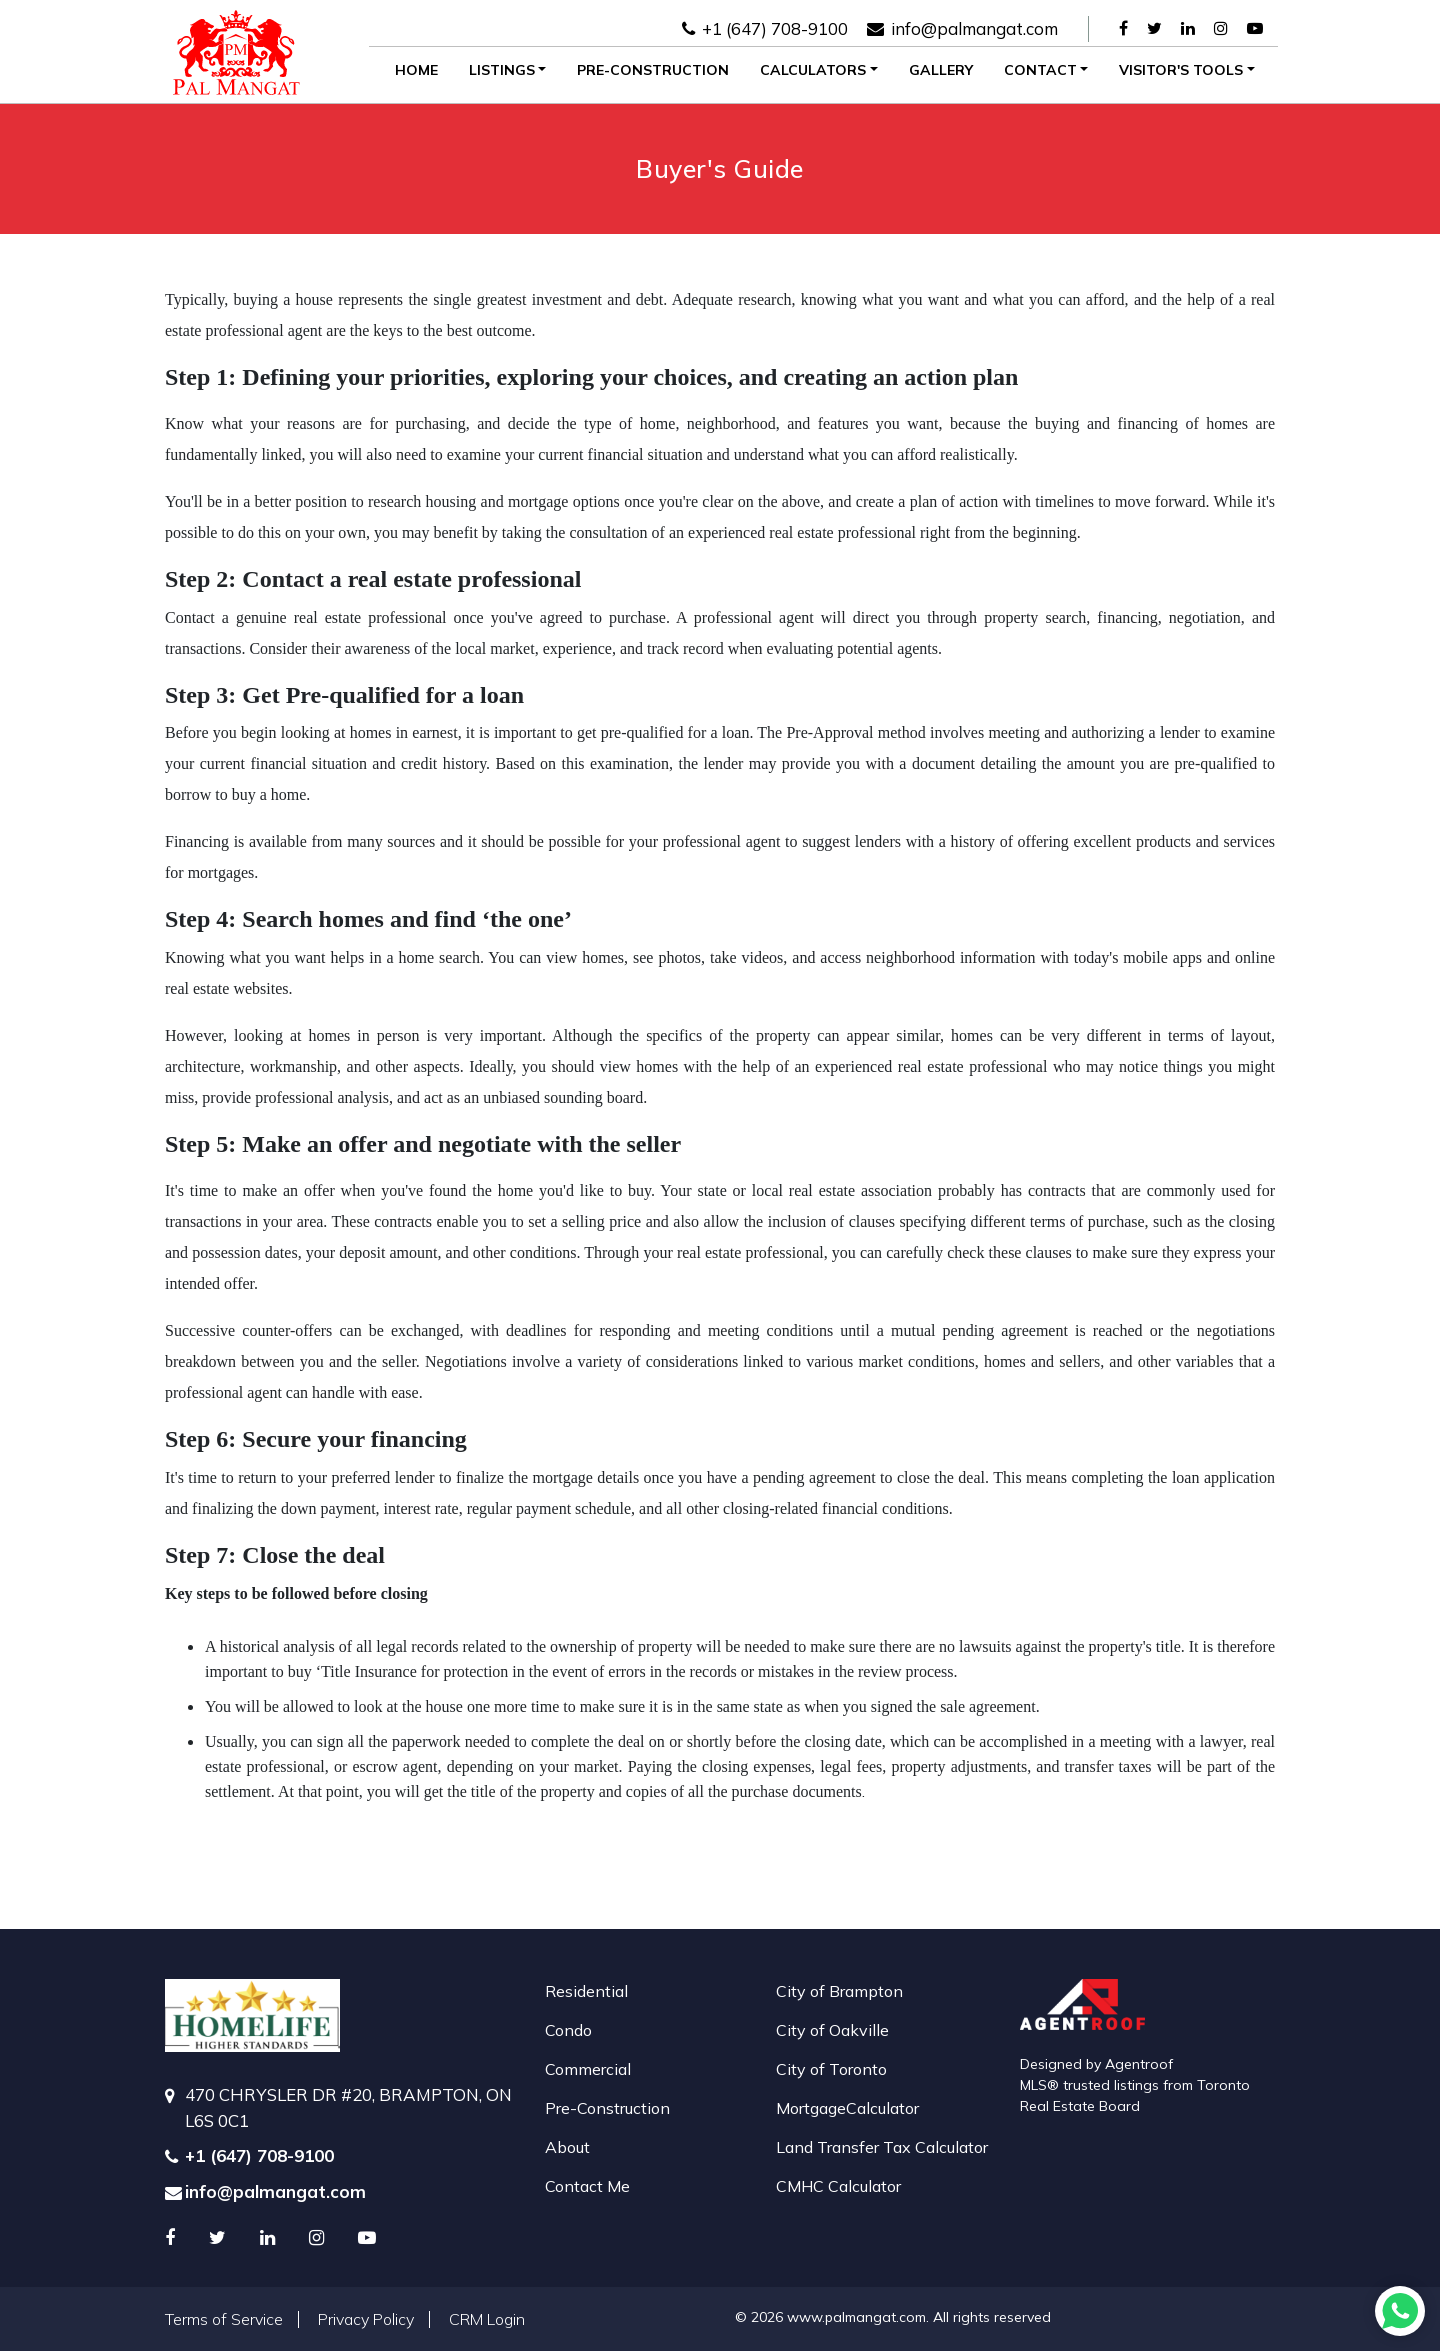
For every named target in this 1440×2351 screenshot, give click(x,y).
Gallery (941, 70)
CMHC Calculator (838, 2186)
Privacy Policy (366, 2319)
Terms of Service (224, 2319)
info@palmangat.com (962, 28)
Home (416, 70)
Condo (568, 2030)
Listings (502, 70)
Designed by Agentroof (1096, 2064)
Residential (586, 1991)
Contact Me (587, 2186)
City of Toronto (831, 2069)
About (567, 2147)
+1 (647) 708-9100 (765, 28)
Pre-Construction (653, 70)
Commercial (588, 2069)
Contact (1040, 70)
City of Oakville (832, 2030)
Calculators (813, 70)
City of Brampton (839, 1991)
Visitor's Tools (1181, 70)
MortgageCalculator (847, 2108)
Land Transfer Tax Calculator (882, 2147)
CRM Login (487, 2319)
